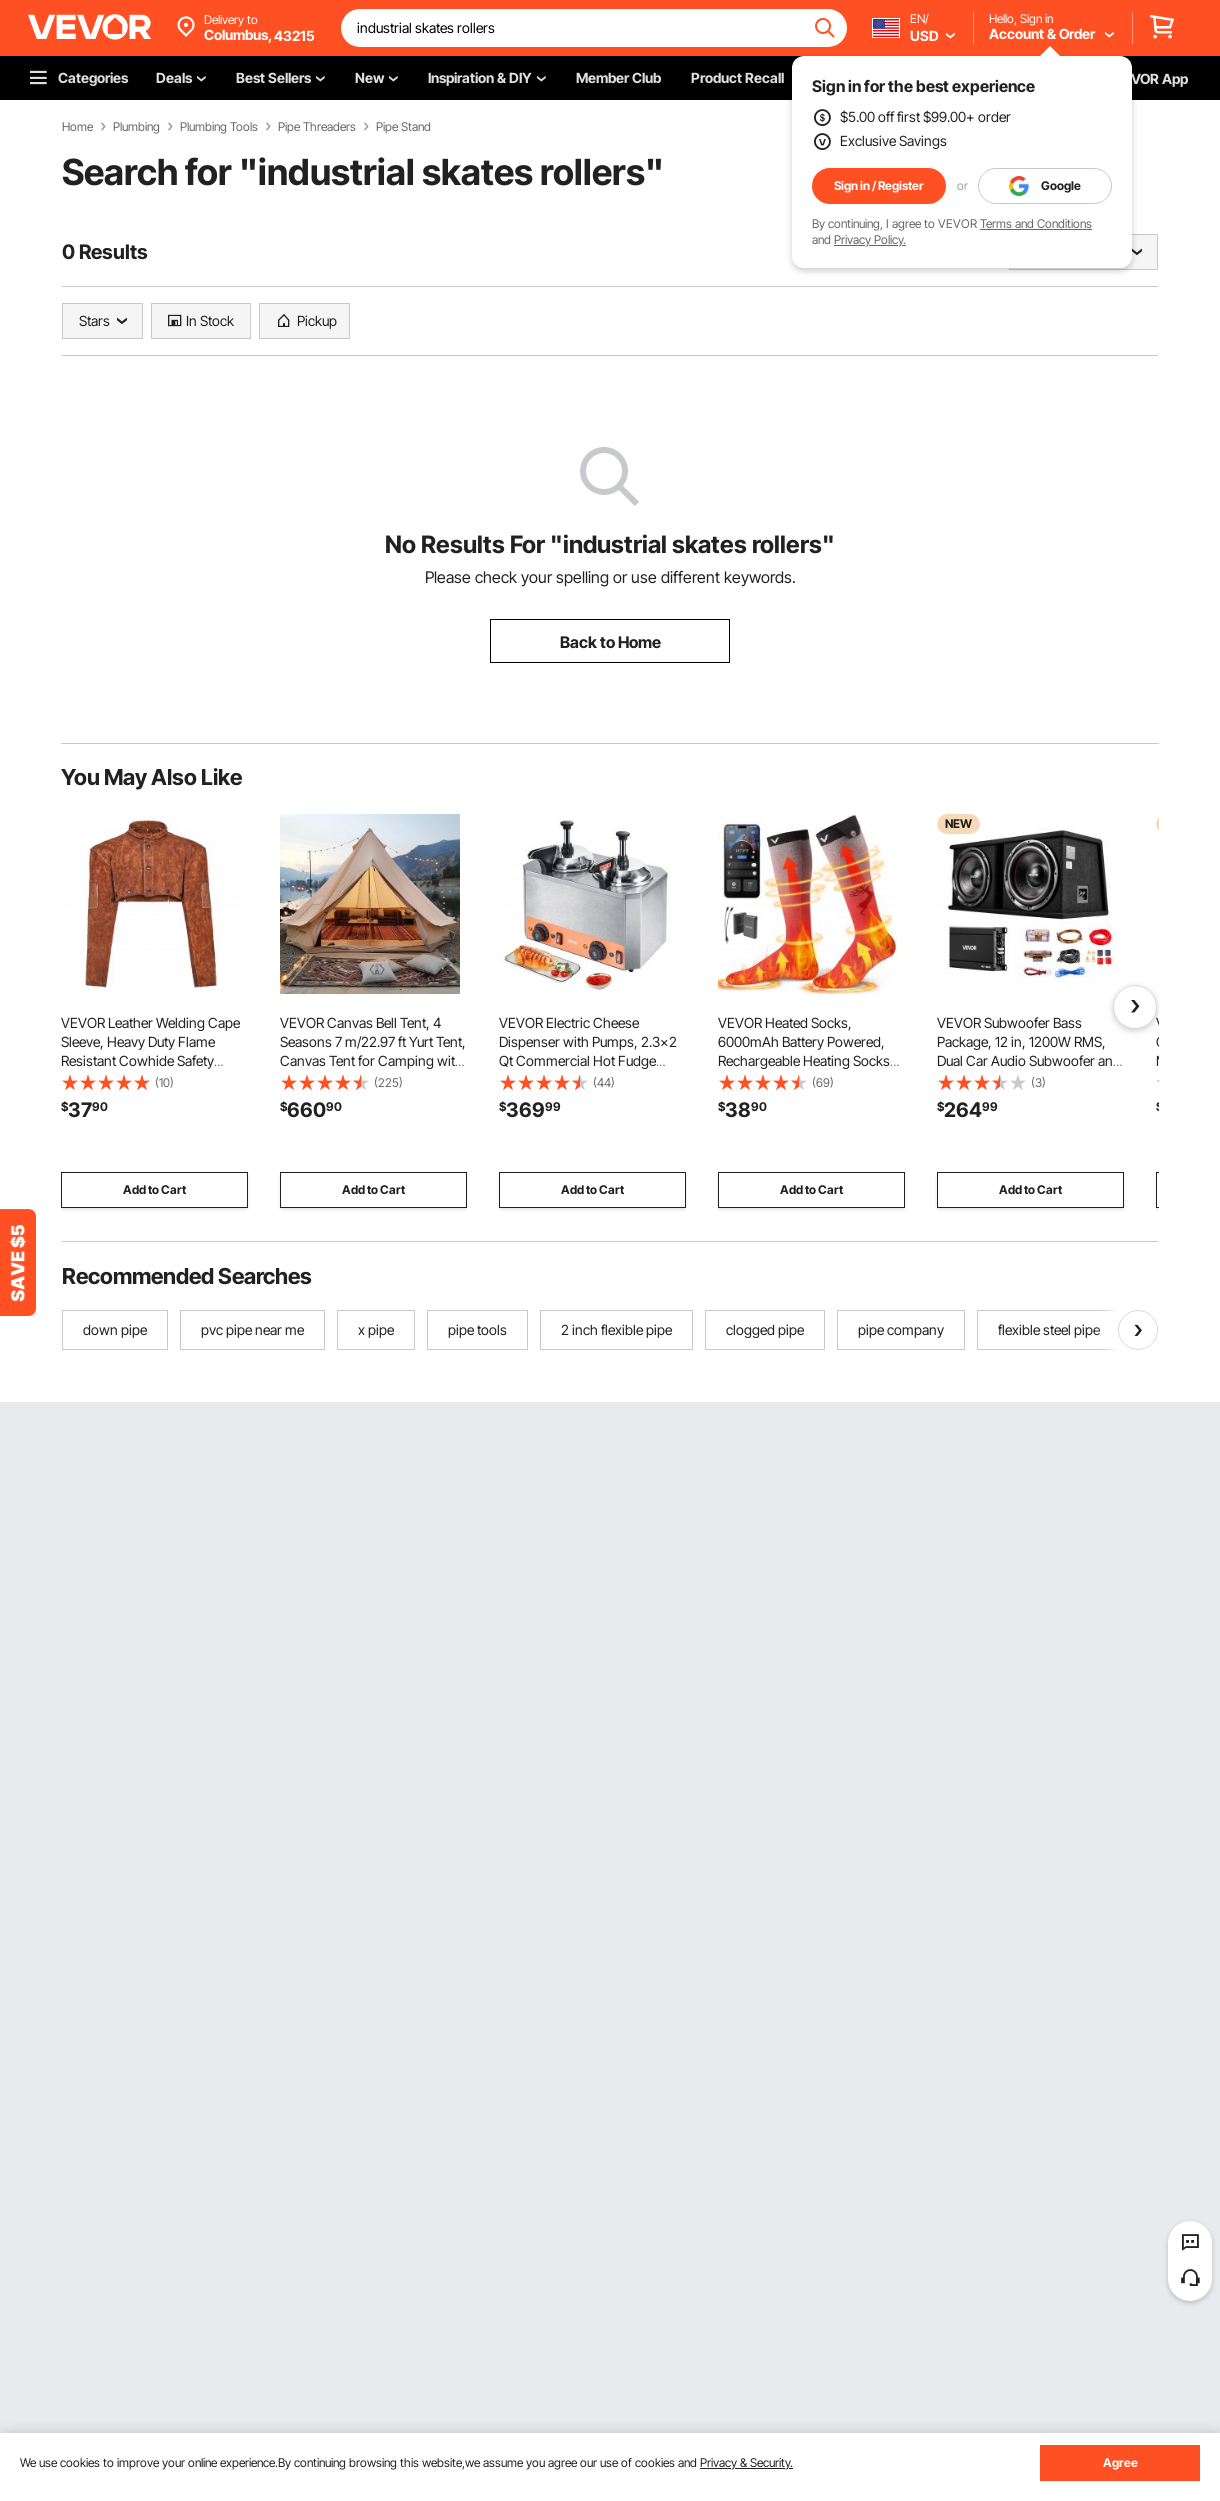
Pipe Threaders (317, 127)
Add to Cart (154, 1189)
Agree (1120, 2462)
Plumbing (136, 127)
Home (77, 127)
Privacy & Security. (746, 2462)
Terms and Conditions (1036, 223)
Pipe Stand (403, 127)
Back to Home (610, 642)
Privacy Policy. (870, 239)
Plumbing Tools (219, 127)
